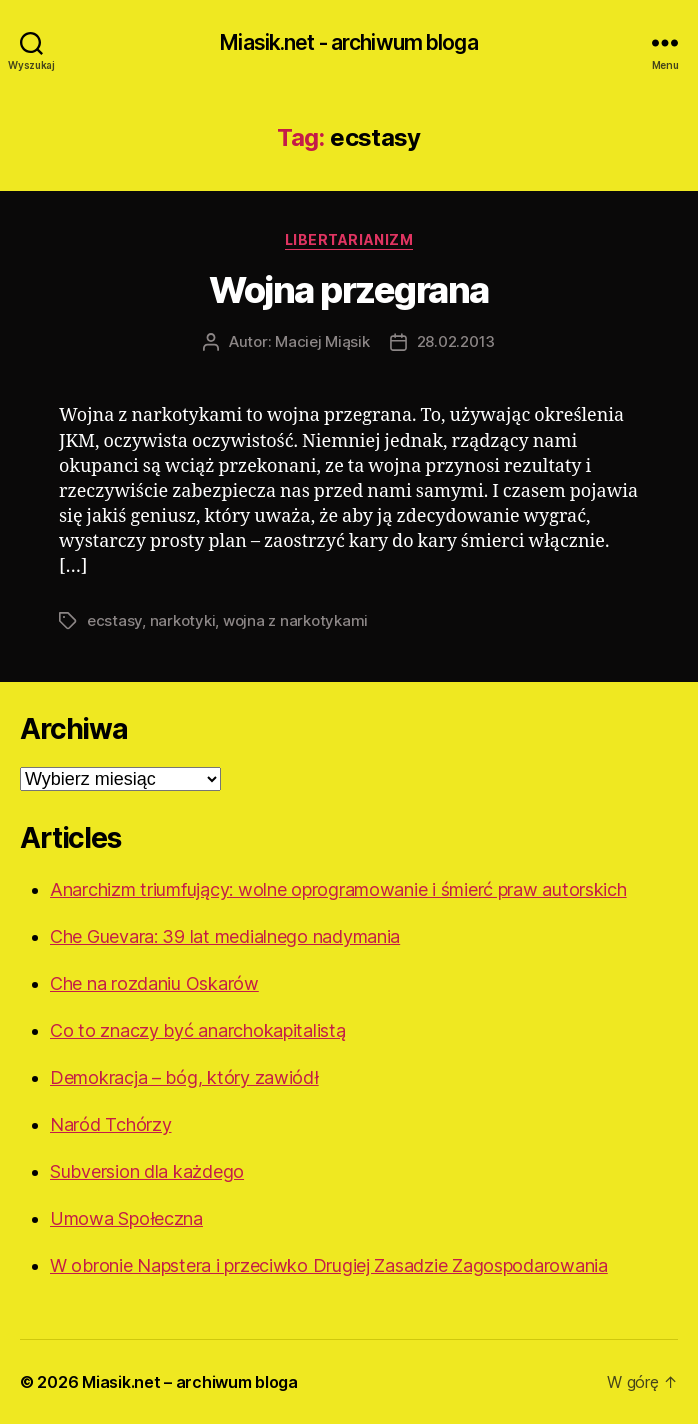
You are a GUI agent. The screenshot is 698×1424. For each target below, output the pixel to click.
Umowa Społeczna (126, 1218)
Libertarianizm (349, 239)
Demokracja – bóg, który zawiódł (184, 1077)
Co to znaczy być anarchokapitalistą (198, 1030)
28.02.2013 (456, 341)
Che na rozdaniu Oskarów (154, 983)
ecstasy (114, 620)
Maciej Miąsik (322, 341)
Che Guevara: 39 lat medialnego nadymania (225, 936)
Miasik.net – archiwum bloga (190, 1382)
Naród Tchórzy (111, 1124)
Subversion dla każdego (147, 1171)
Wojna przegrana (349, 290)
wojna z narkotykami (295, 620)
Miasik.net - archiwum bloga (348, 42)
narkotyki (183, 620)
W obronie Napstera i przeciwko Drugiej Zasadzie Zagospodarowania (329, 1265)
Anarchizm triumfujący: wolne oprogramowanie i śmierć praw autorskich (338, 889)
